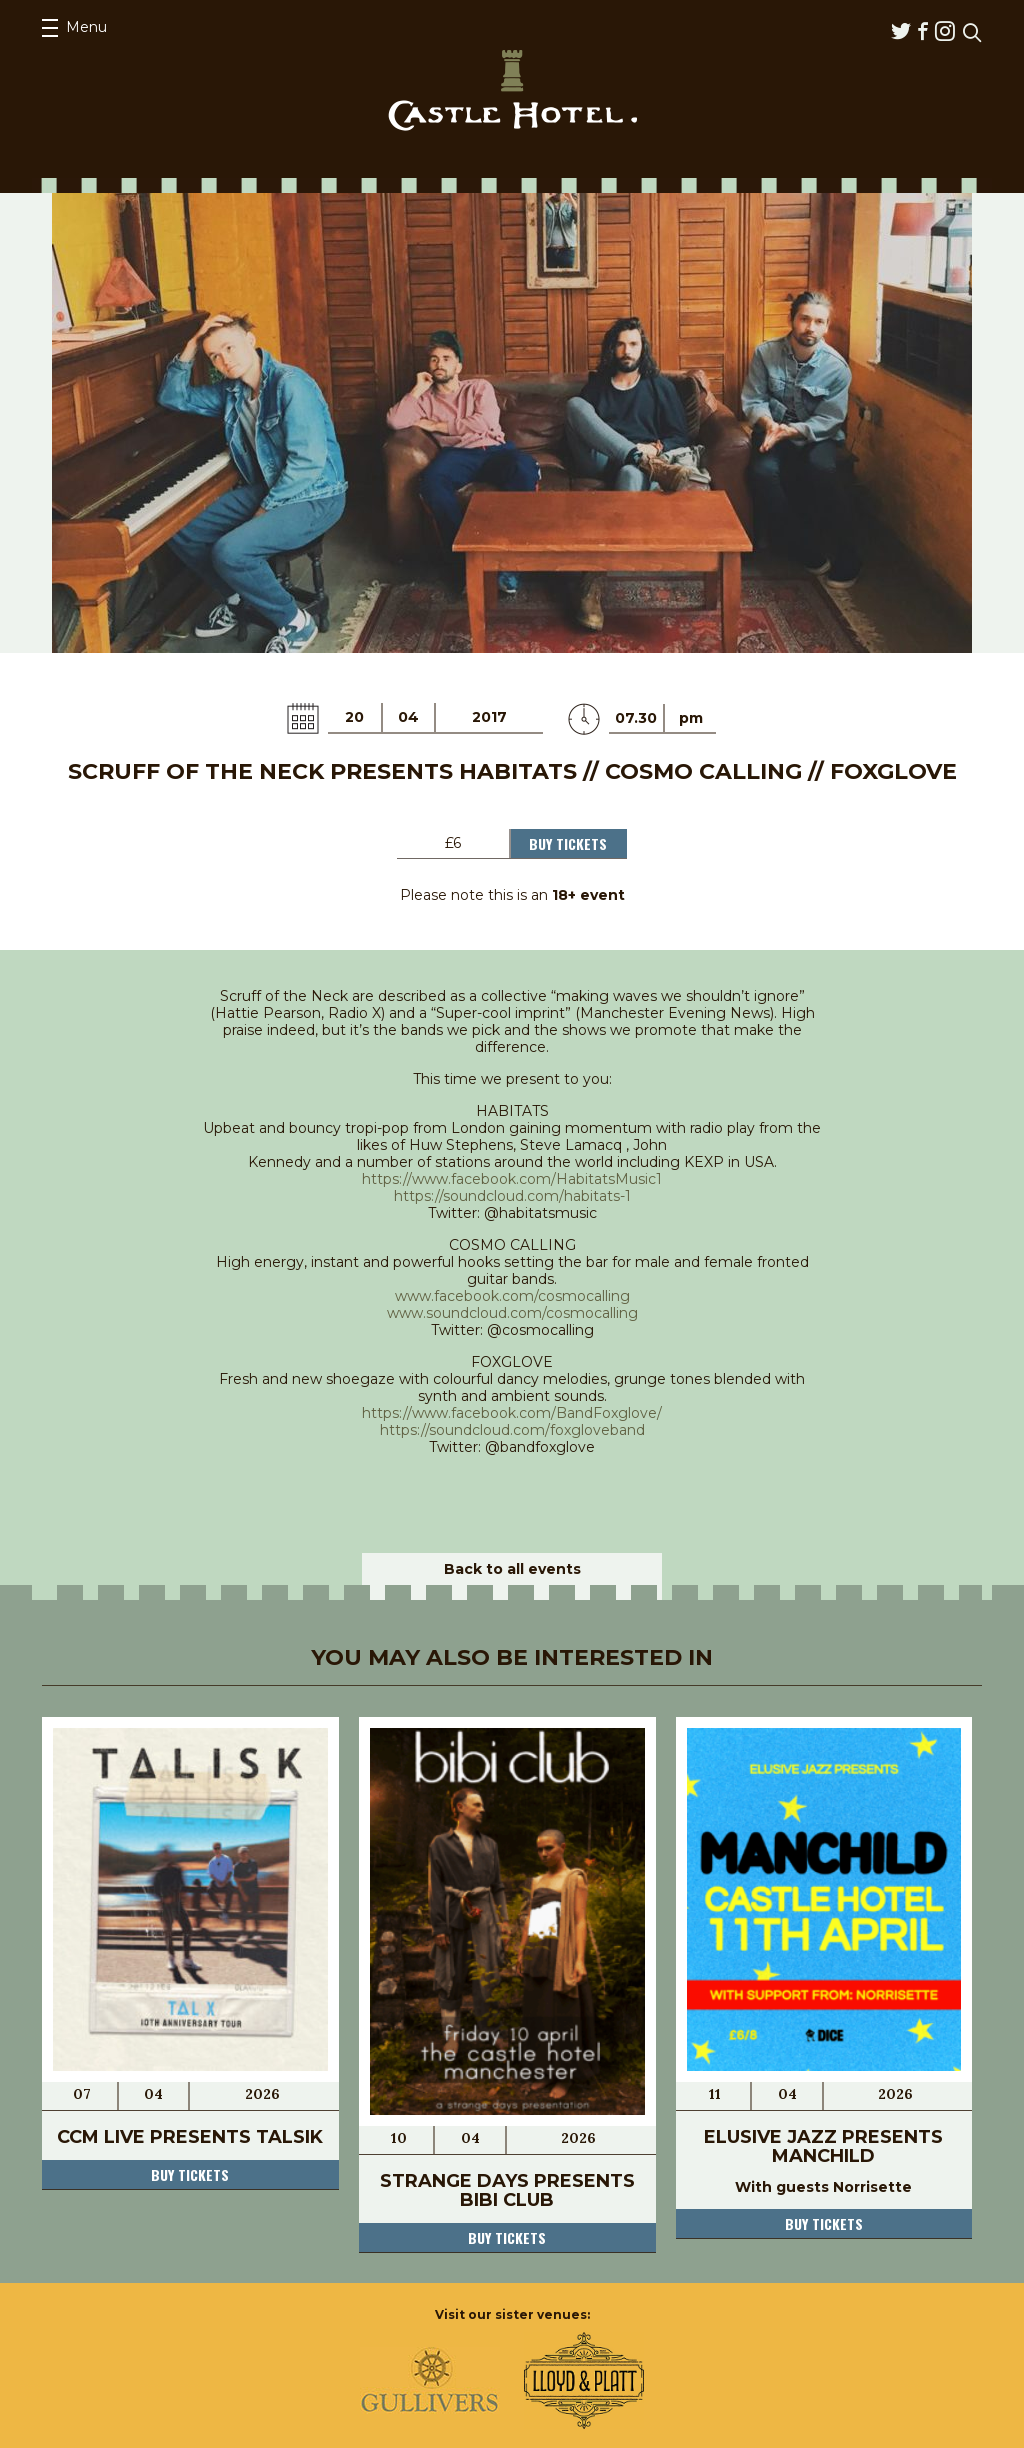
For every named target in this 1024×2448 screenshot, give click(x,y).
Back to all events (512, 1569)
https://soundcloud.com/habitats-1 (512, 1196)
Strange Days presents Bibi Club (507, 2190)
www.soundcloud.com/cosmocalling (512, 1313)
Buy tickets (190, 2174)
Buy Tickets (568, 843)
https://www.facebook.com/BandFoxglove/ (512, 1413)
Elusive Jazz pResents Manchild (823, 2146)
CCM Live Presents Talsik (190, 2137)
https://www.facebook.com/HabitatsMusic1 (512, 1179)
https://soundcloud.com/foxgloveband (512, 1430)
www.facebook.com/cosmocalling (512, 1296)
